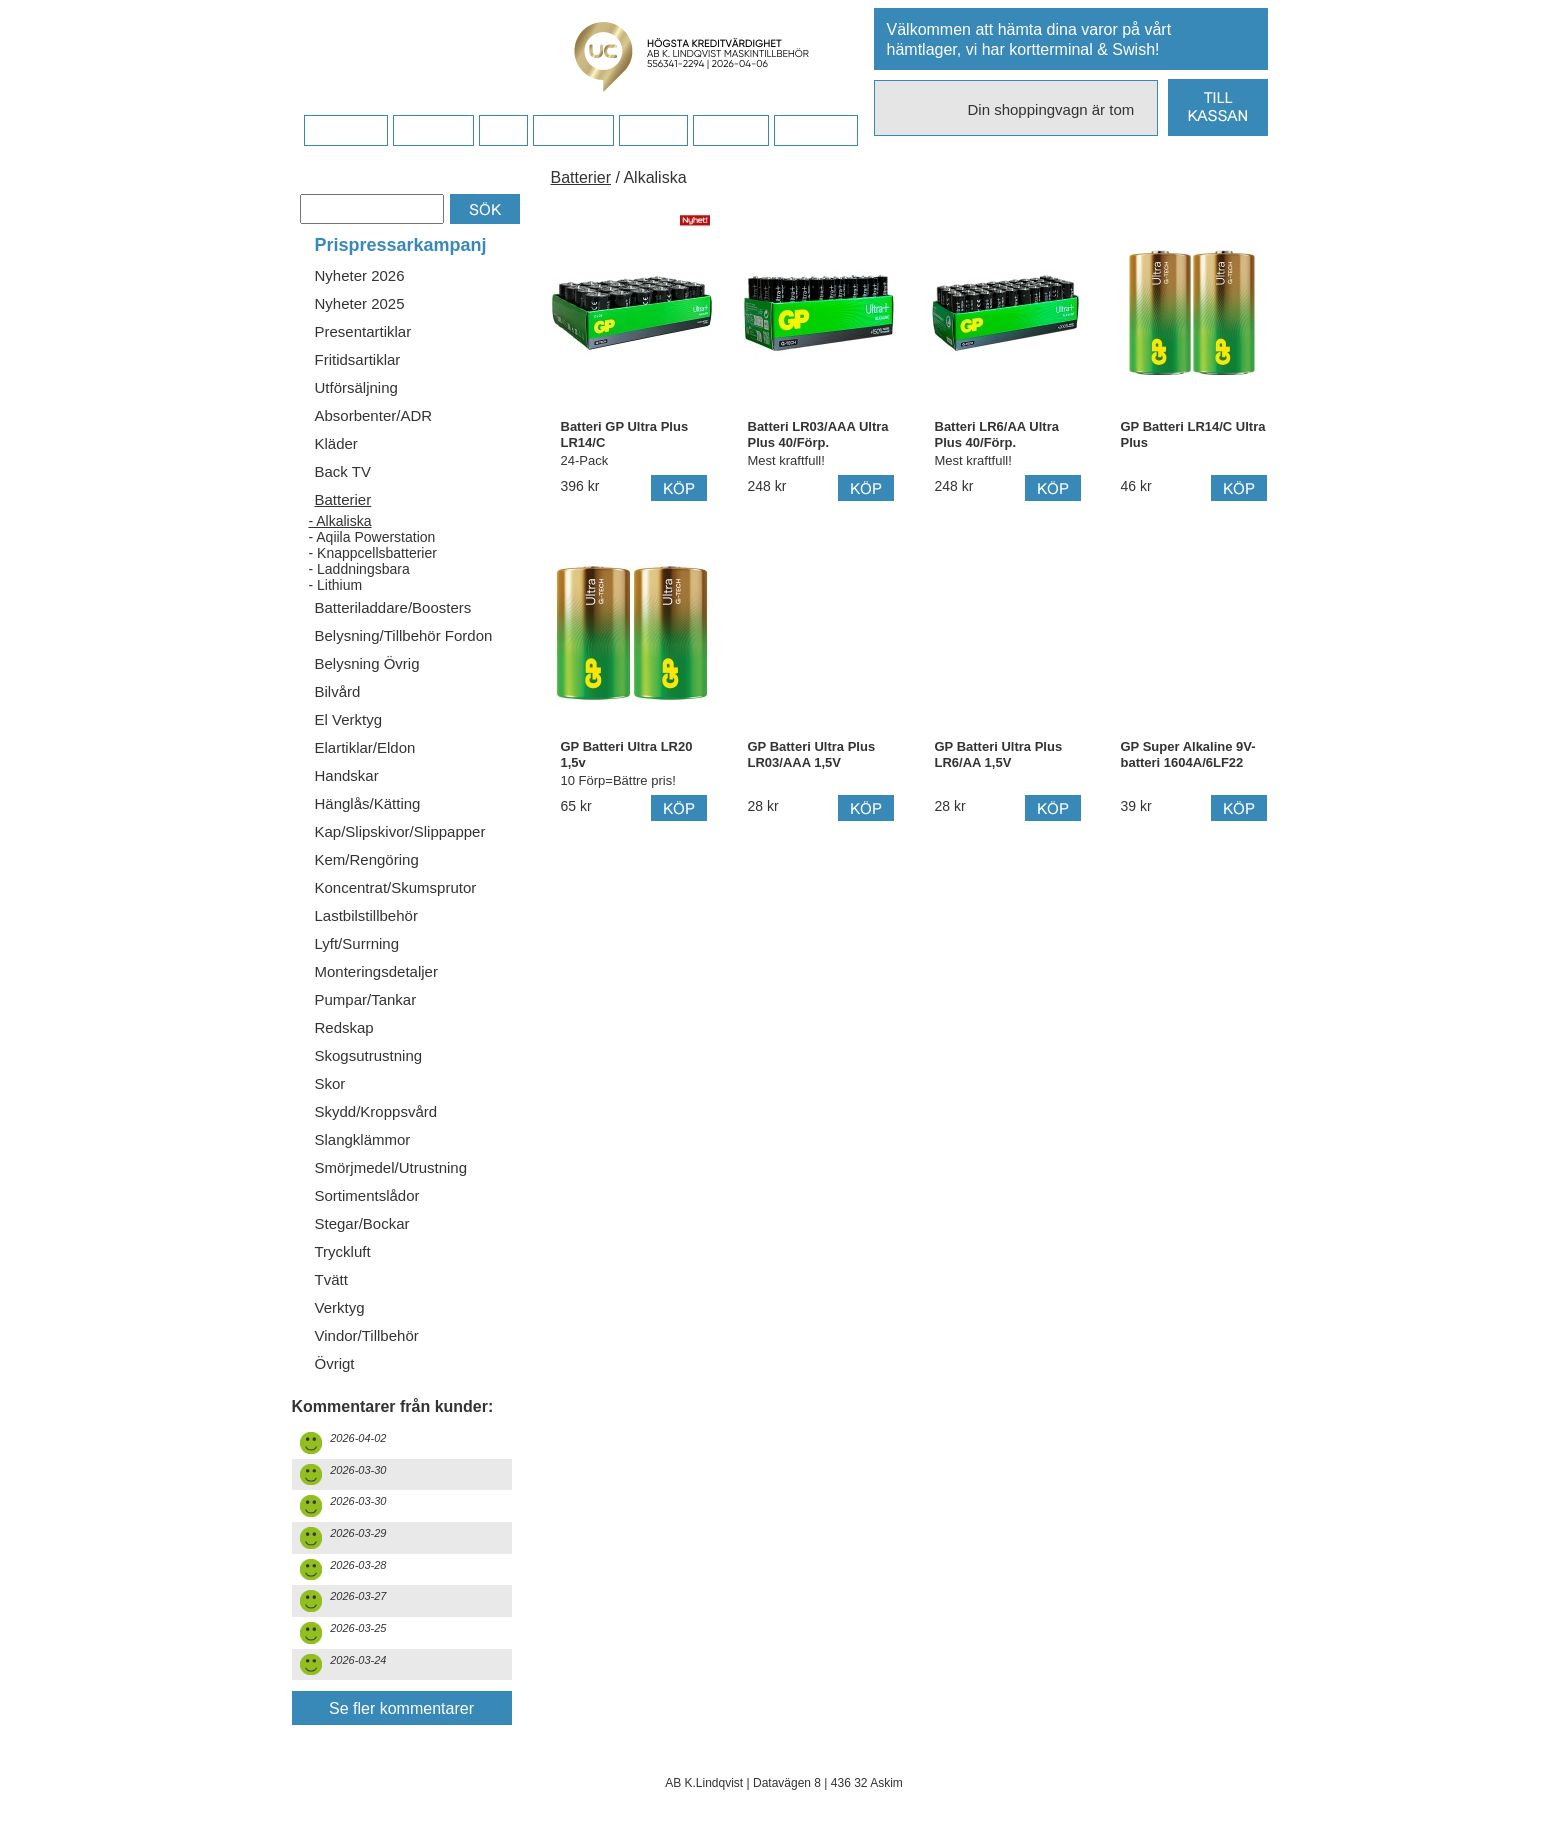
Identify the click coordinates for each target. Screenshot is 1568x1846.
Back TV (343, 471)
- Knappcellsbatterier (373, 553)
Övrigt (335, 1363)
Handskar (347, 775)
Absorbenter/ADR (374, 415)
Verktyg (340, 1307)
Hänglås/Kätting (368, 803)
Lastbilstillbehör (366, 915)
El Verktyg (349, 719)
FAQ (503, 131)
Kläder (336, 443)
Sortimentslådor (367, 1195)
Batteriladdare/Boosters (393, 607)
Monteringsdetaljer (376, 971)
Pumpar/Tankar (366, 999)
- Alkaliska (340, 521)
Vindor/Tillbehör (367, 1335)
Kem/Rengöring (367, 859)
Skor (330, 1083)
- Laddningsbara (359, 569)
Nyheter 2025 (360, 303)
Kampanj (730, 131)
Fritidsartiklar (358, 359)
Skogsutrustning (369, 1055)
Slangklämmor (363, 1139)
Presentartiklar (363, 331)
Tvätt (331, 1279)
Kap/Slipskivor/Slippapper (400, 831)
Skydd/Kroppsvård (376, 1111)
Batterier (343, 499)
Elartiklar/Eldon (365, 747)
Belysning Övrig (367, 663)
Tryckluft (343, 1251)
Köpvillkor (433, 131)
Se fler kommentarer (401, 1708)
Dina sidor (815, 131)
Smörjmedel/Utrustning (391, 1167)
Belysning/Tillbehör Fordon (404, 635)
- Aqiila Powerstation (372, 537)
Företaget (573, 131)
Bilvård (338, 691)
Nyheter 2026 (360, 275)
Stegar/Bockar (362, 1223)
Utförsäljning (356, 387)
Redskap (344, 1027)
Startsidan (345, 131)
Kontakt (652, 131)
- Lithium (336, 585)
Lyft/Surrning (357, 943)
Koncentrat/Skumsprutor (396, 887)
